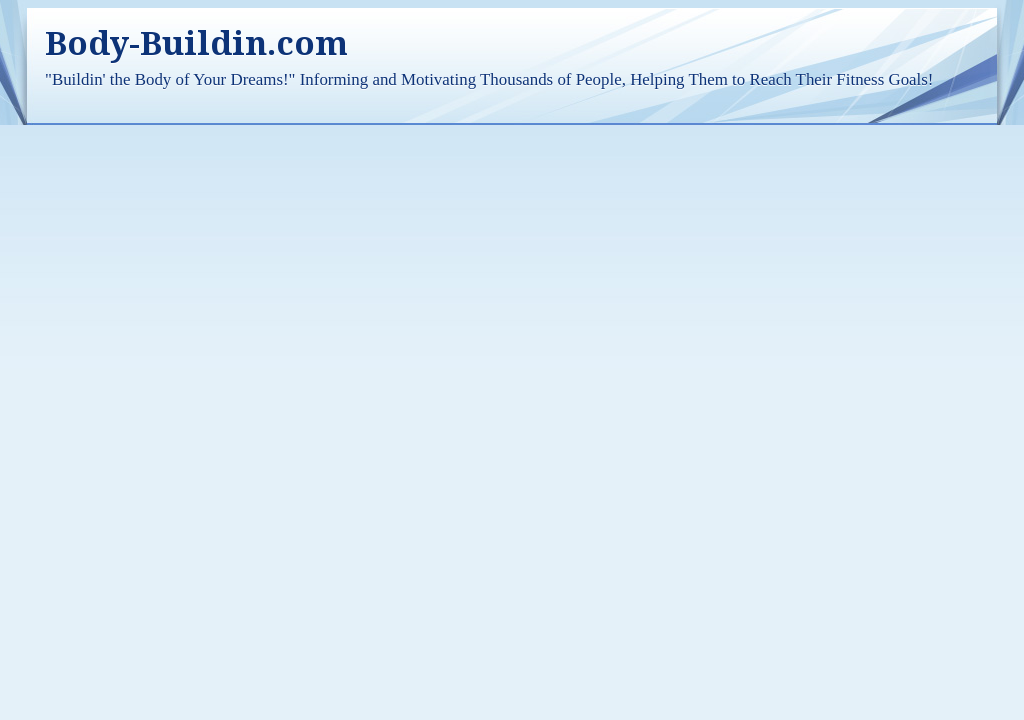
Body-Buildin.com (196, 43)
